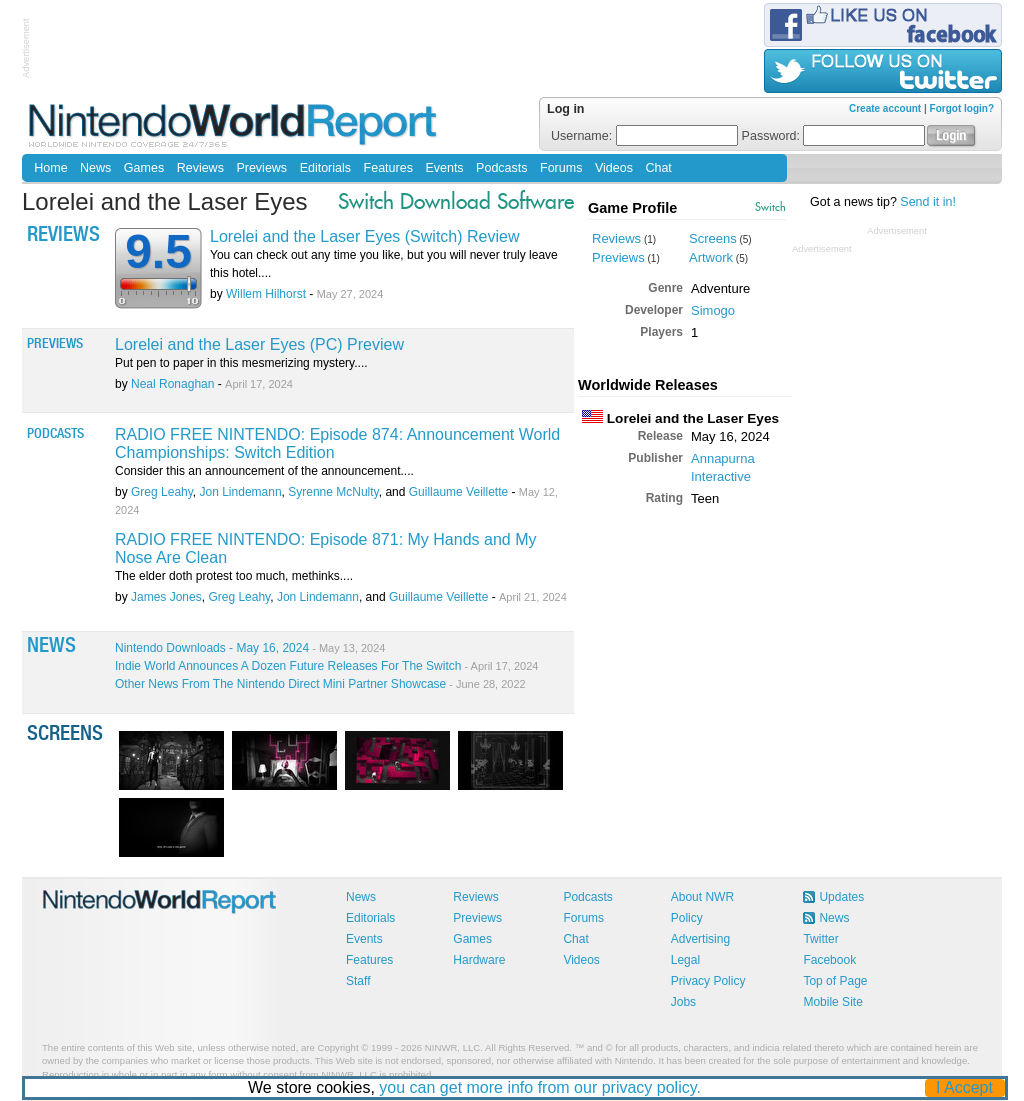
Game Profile (632, 208)
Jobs (683, 1002)
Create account (885, 108)
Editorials (325, 168)
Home (50, 168)
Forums (561, 168)
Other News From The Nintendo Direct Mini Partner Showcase (320, 684)
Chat (658, 168)
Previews (261, 168)
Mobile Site (832, 1002)
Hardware (479, 960)
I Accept (965, 1087)
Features (388, 168)
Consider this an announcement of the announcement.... (264, 471)
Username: (644, 136)
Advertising (700, 939)
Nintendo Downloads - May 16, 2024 (250, 648)
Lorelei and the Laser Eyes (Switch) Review (364, 236)
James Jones (166, 597)
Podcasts (501, 168)
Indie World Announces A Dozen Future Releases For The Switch (326, 666)
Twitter (820, 939)
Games (144, 168)
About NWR (702, 897)
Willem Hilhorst (266, 294)
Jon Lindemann (241, 492)
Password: (834, 136)
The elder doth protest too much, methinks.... (234, 576)
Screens (713, 238)
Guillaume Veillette (458, 492)
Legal (685, 960)
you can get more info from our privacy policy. (541, 1087)
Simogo (713, 310)
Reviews (200, 168)
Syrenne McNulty (333, 492)
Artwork (711, 257)
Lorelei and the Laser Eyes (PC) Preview (259, 344)
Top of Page (835, 981)
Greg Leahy (162, 492)
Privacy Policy (708, 981)
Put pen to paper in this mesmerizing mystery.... (241, 363)
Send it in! (928, 202)
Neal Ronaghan (172, 384)
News (95, 168)
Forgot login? (962, 108)
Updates (841, 897)
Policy (687, 918)
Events (444, 168)
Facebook (829, 960)
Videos (614, 168)
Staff (358, 981)
